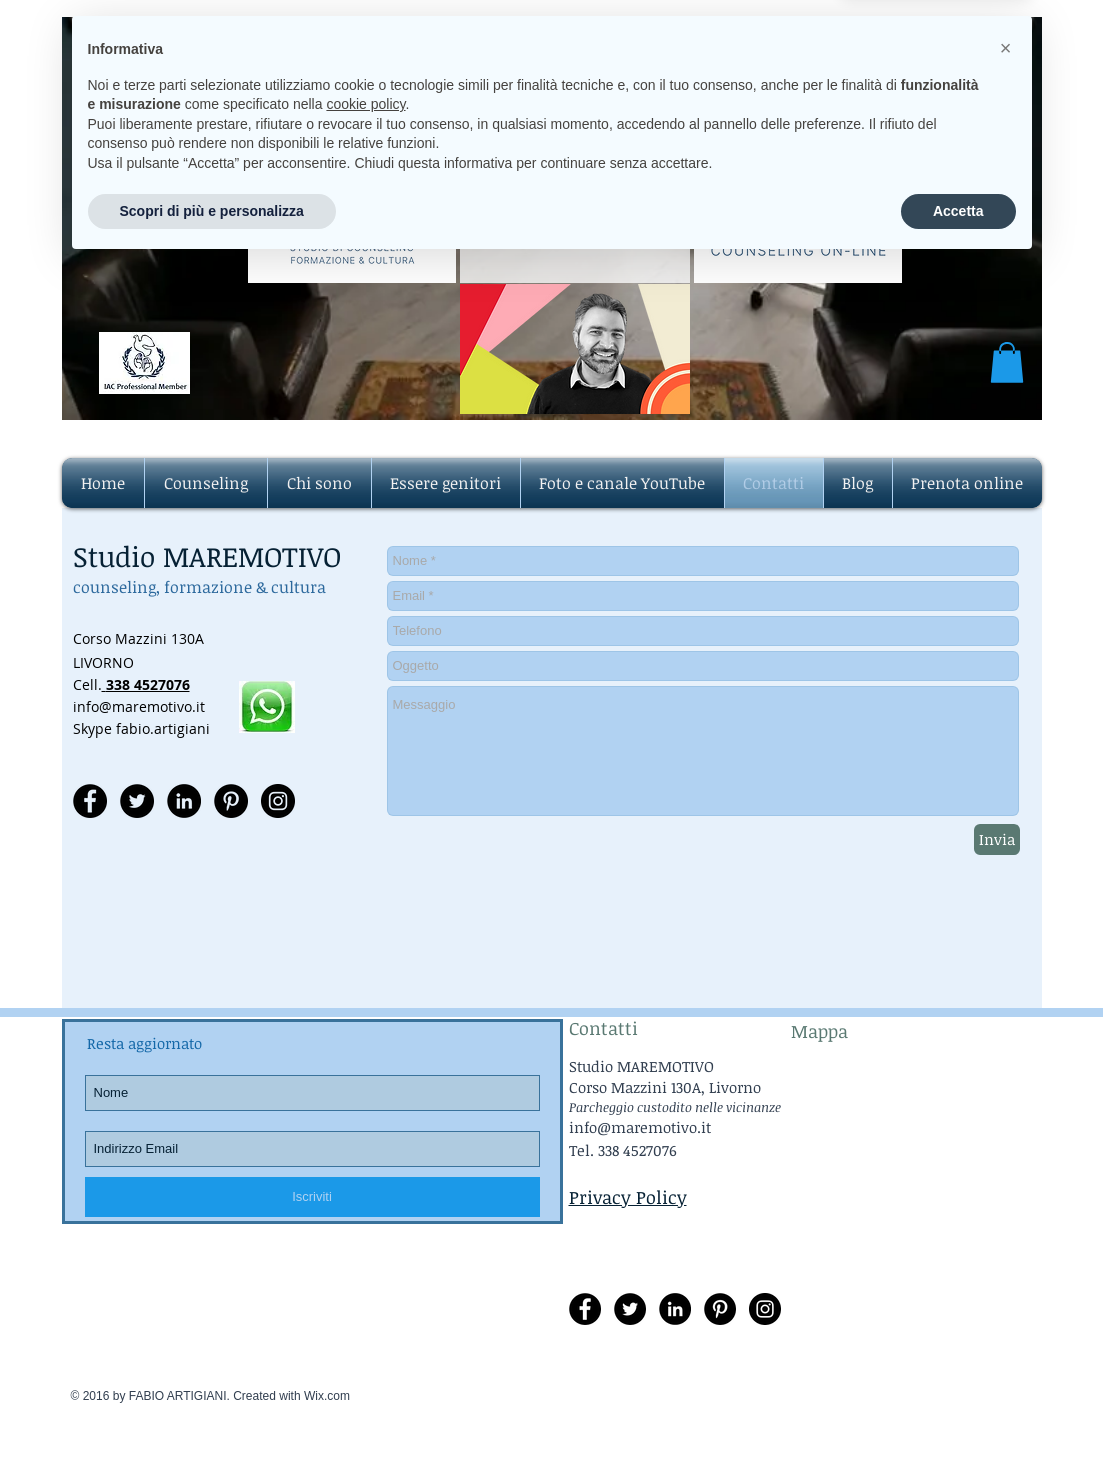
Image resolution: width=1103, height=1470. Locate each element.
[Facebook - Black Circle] (90, 801)
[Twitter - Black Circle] (137, 801)
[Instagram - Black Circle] (278, 801)
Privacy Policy (628, 1197)
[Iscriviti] (312, 1197)
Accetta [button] (958, 1415)
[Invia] (997, 839)
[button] (1007, 362)
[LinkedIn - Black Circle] (184, 801)
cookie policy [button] (365, 1309)
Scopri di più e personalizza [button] (212, 1415)
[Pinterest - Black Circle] (231, 801)
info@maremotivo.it (599, 206)
